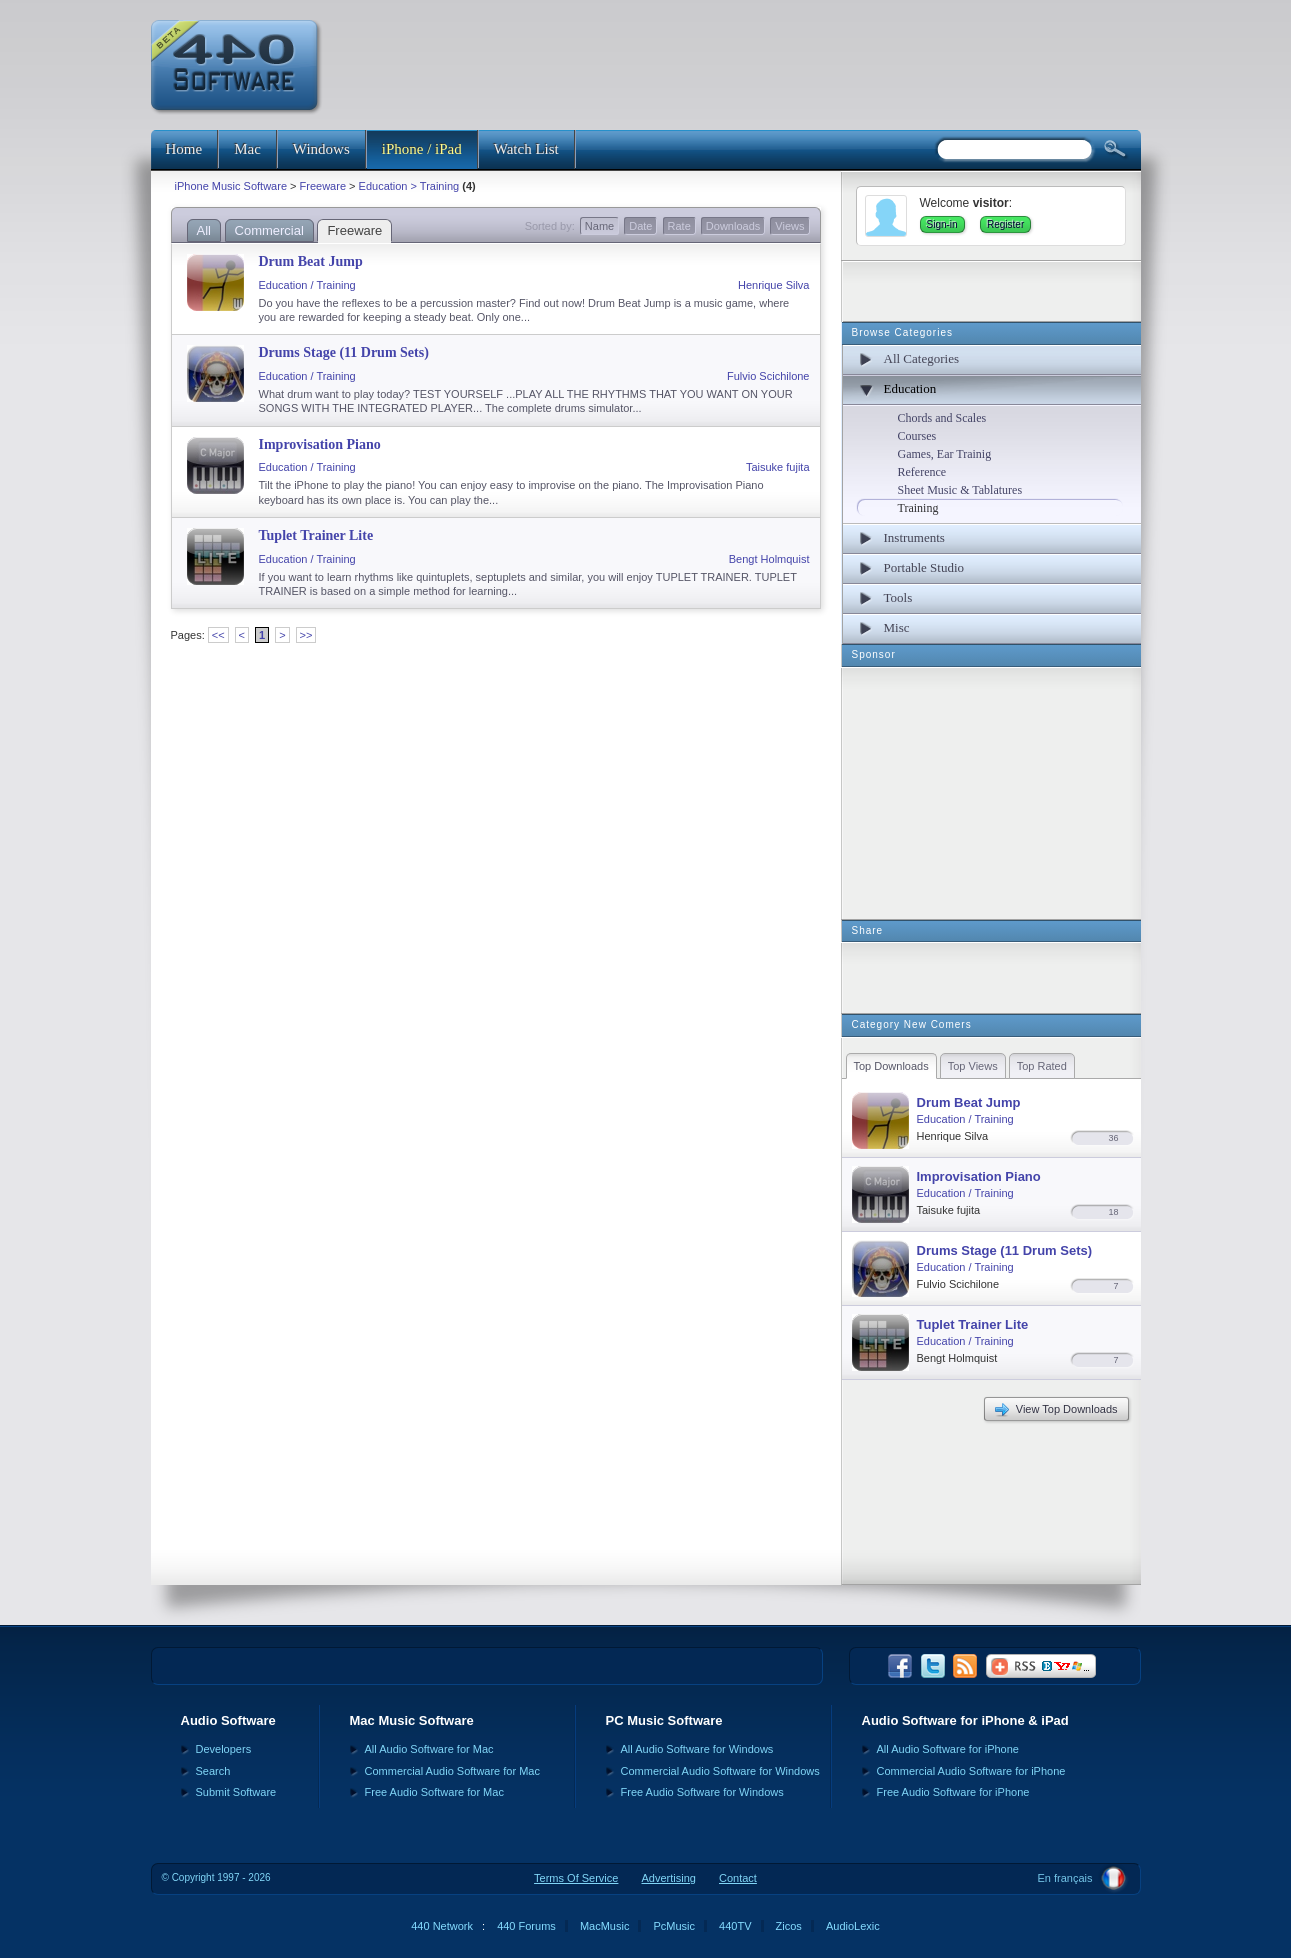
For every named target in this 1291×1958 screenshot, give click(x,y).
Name (599, 226)
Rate (679, 226)
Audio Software (228, 1720)
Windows (321, 149)
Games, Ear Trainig (945, 454)
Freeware (323, 186)
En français (1064, 1878)
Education (910, 388)
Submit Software (236, 1792)
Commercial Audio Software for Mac (452, 1771)
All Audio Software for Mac (429, 1749)
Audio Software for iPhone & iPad (965, 1720)
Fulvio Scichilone (768, 376)
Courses (917, 436)
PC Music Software (664, 1720)
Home (184, 149)
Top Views (973, 1066)
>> (306, 635)
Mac (247, 149)
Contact (738, 1878)
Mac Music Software (412, 1720)
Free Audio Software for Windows (702, 1792)
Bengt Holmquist (769, 559)
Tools (898, 597)
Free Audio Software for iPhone (953, 1792)
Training (918, 508)
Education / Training (307, 285)
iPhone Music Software (231, 186)
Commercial (269, 230)
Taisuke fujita (778, 467)
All (204, 230)
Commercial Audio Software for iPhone (971, 1771)
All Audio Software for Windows (697, 1749)
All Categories (921, 358)
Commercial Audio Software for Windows (720, 1771)
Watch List (526, 149)
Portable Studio (924, 567)
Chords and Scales (942, 418)
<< (218, 635)
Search (213, 1771)
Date (640, 226)
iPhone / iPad (422, 149)
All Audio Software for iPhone (948, 1749)
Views (789, 226)
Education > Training (409, 186)
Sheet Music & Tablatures (960, 490)
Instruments (914, 537)
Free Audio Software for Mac (434, 1792)
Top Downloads (891, 1066)
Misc (897, 627)
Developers (224, 1749)
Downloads (733, 226)
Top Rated (1042, 1066)
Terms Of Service (576, 1878)
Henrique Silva (774, 285)
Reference (922, 472)
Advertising (669, 1878)
